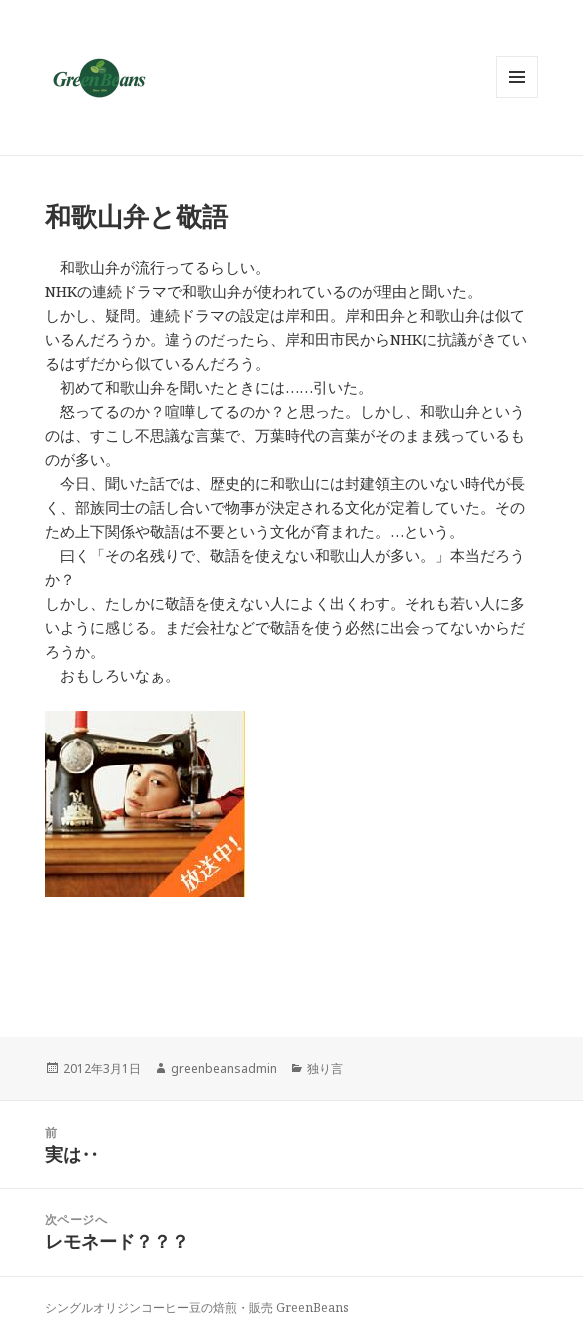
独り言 (325, 1068)
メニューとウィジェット (517, 97)
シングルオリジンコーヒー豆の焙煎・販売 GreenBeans (197, 1307)
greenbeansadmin (224, 1068)
